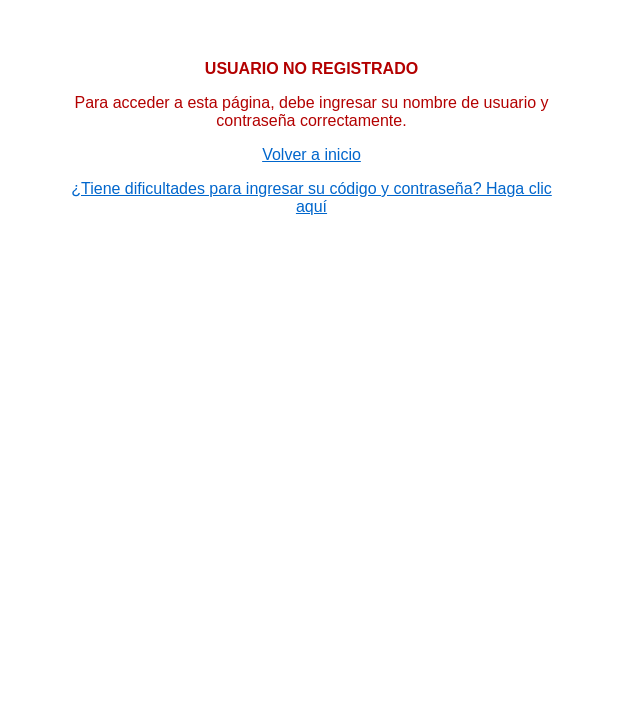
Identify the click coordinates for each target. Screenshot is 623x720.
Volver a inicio (311, 154)
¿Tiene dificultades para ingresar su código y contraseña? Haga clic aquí (311, 197)
